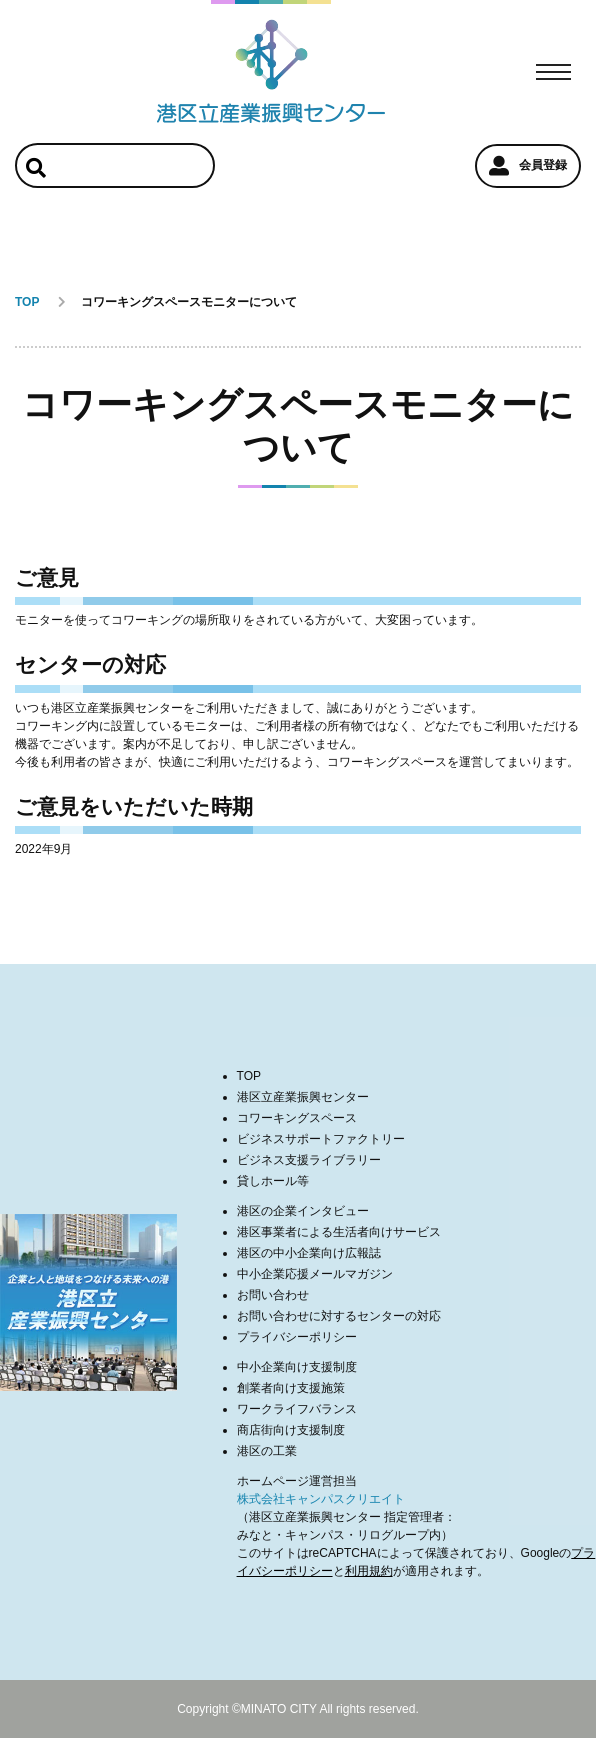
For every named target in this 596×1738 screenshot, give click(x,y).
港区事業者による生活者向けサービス (339, 1232)
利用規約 (369, 1571)
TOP (249, 1076)
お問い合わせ (273, 1295)
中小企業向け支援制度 (297, 1367)
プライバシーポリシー (297, 1337)
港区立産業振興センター (303, 1097)
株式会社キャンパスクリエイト (321, 1499)
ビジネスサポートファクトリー (321, 1139)
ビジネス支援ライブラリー (309, 1160)
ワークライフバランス (297, 1409)
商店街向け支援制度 (291, 1430)
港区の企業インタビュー (303, 1211)
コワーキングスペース (297, 1118)
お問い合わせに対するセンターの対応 (339, 1316)
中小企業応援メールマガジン (315, 1274)
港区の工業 (267, 1451)
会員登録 (528, 166)
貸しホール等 (273, 1181)
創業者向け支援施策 (291, 1388)
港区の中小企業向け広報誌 (309, 1253)
